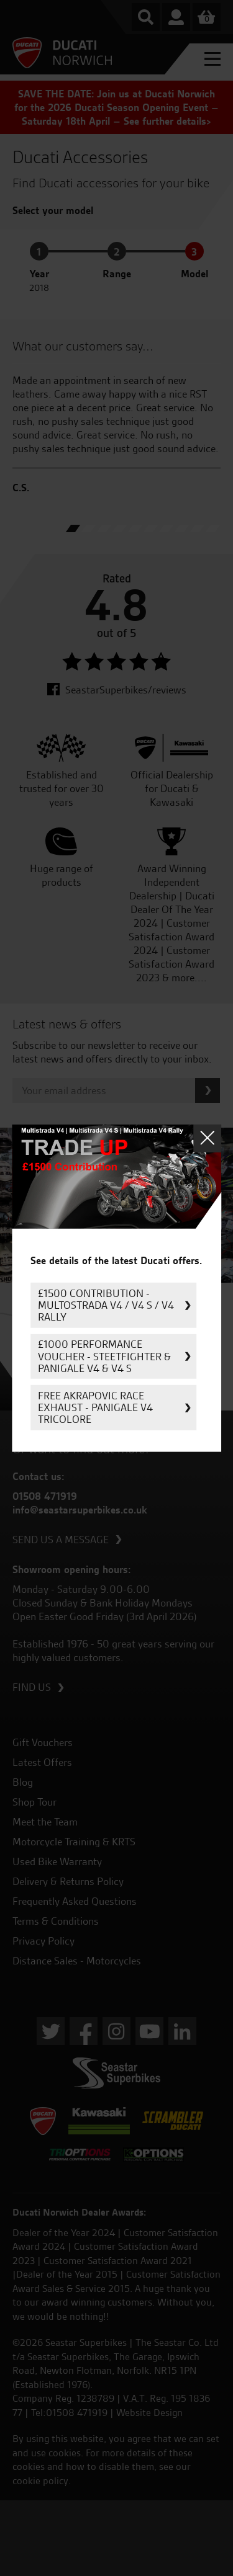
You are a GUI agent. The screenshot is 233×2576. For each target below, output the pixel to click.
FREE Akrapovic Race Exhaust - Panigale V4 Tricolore (95, 1407)
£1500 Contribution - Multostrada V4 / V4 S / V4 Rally (106, 1305)
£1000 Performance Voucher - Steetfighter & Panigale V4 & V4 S (104, 1356)
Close (207, 1138)
